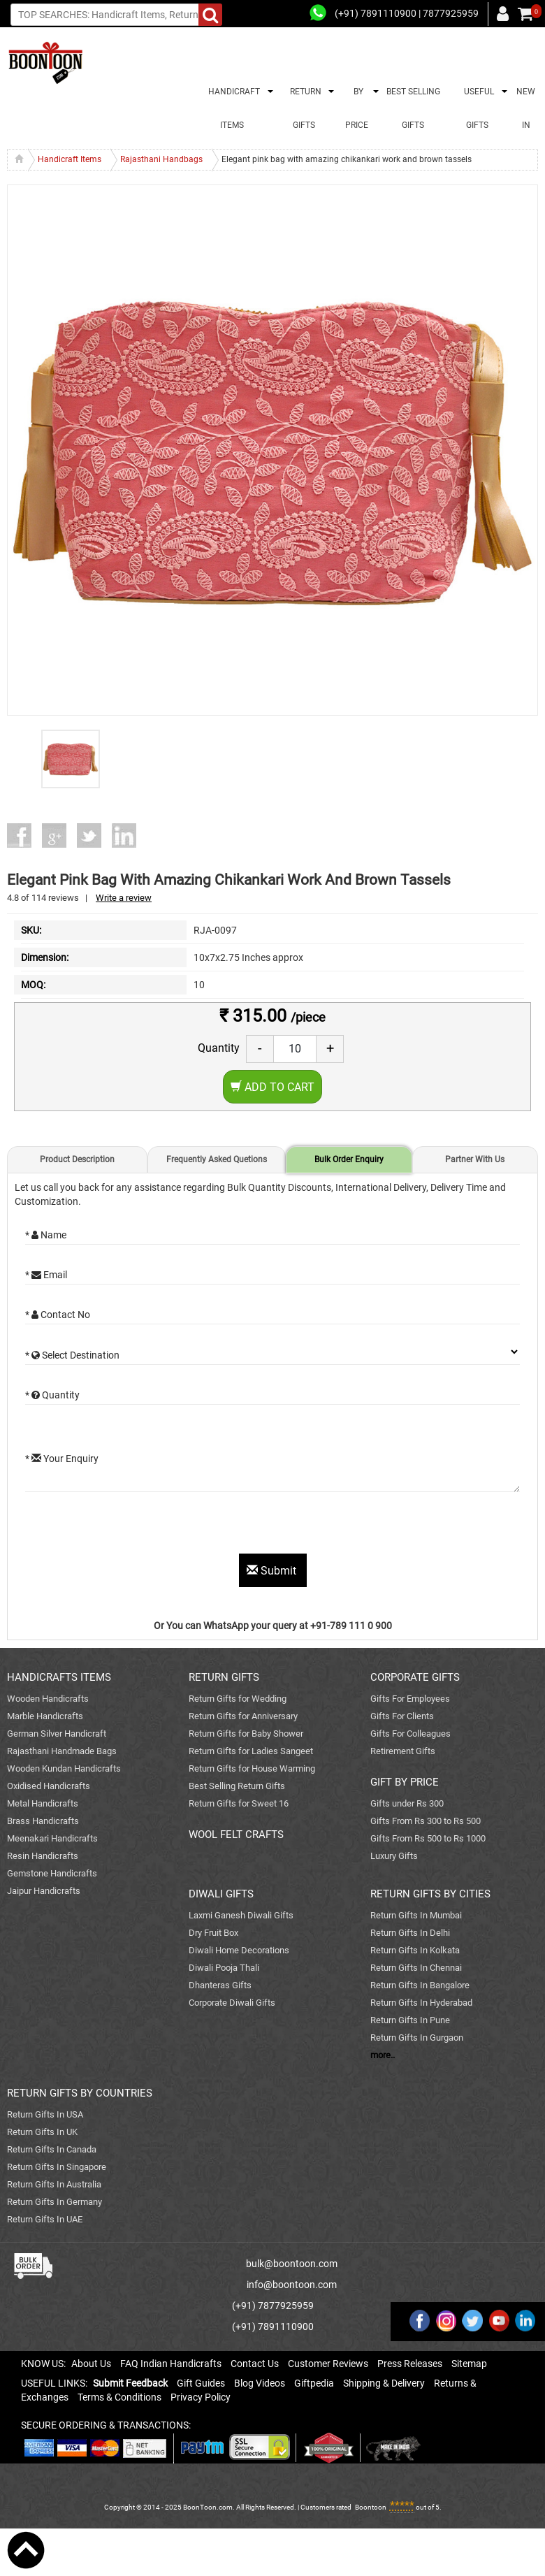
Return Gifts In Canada (51, 2149)
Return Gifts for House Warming (252, 1768)
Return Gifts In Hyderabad (421, 2002)
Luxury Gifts (394, 1856)
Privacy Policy (200, 2397)
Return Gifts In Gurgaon (416, 2037)
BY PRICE (356, 108)
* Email (46, 1274)
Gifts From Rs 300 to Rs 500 (425, 1821)
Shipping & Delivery (384, 2383)
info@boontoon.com (292, 2284)
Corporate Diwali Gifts (232, 2002)
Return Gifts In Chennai (416, 1967)
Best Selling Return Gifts (237, 1786)
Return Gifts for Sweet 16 (239, 1803)
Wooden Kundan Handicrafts (64, 1768)
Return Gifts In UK (42, 2132)
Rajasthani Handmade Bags (62, 1751)
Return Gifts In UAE (44, 2219)
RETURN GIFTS (303, 108)
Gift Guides (201, 2383)
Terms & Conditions (119, 2397)
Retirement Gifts (402, 1751)
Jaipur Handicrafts (43, 1891)
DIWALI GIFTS (221, 1894)
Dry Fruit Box (213, 1932)
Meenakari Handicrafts (52, 1838)
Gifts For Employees (410, 1698)
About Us (91, 2363)
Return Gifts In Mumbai (416, 1915)
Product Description (77, 1159)
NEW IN (525, 108)
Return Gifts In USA (45, 2114)
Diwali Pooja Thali (224, 1967)
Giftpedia (314, 2383)
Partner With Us (474, 1159)
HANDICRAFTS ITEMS (59, 1677)
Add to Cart (272, 1087)
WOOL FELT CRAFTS (236, 1834)
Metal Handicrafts (42, 1803)
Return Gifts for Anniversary (243, 1716)
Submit (273, 1570)
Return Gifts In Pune (410, 2020)
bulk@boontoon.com (291, 2263)
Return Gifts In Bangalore (420, 1985)
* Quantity (52, 1395)
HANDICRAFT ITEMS (232, 108)
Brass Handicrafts (43, 1821)
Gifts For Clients (402, 1716)
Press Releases (409, 2363)
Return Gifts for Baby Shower (246, 1733)
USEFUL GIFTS (477, 108)
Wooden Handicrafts (48, 1698)
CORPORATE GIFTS (415, 1677)
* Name (45, 1234)
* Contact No (57, 1314)
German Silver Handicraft (56, 1733)
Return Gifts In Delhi (410, 1932)
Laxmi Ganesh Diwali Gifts (241, 1915)
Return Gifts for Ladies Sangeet (251, 1751)
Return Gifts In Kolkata (415, 1950)
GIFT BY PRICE (404, 1782)
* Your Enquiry (62, 1458)
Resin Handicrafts (42, 1856)
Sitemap (469, 2363)
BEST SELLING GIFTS (413, 108)
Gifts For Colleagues (410, 1733)
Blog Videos (259, 2383)
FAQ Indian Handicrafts (170, 2363)
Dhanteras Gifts (220, 1985)
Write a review (124, 897)
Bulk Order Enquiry (349, 1159)
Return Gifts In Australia (54, 2184)
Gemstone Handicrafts (52, 1873)
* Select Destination (72, 1355)
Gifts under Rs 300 (407, 1803)
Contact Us (255, 2363)
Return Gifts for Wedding (237, 1698)
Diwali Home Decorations (239, 1950)
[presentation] (131, 1526)
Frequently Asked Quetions (216, 1159)
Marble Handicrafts (45, 1716)
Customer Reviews (328, 2363)
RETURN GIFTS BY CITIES (430, 1894)
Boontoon (370, 2507)
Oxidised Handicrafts (48, 1786)
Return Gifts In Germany (54, 2202)
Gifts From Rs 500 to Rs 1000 (428, 1838)
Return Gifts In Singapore (56, 2167)
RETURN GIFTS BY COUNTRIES (79, 2093)
